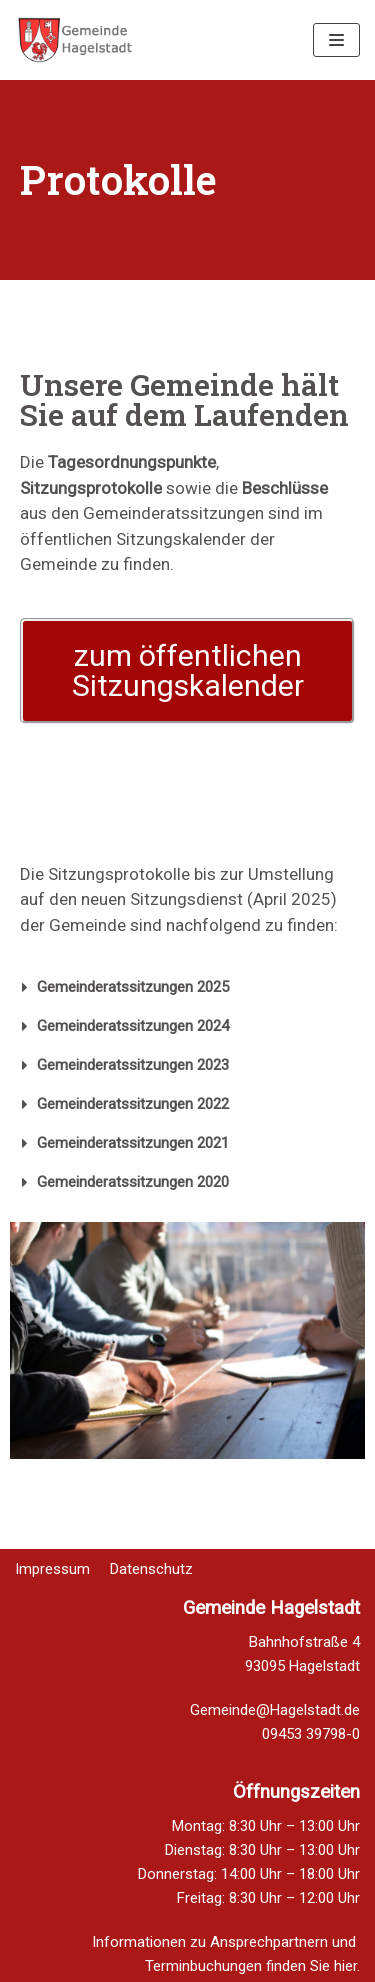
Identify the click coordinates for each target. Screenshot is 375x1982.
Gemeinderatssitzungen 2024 (133, 1026)
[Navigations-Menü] (336, 40)
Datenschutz (151, 1557)
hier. (347, 1966)
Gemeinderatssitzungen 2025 (133, 987)
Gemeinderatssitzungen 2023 (133, 1065)
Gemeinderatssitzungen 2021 (133, 1143)
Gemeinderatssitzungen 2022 (133, 1104)
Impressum (52, 1557)
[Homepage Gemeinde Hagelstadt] (75, 40)
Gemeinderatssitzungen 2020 (133, 1182)
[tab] (187, 987)
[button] (187, 671)
